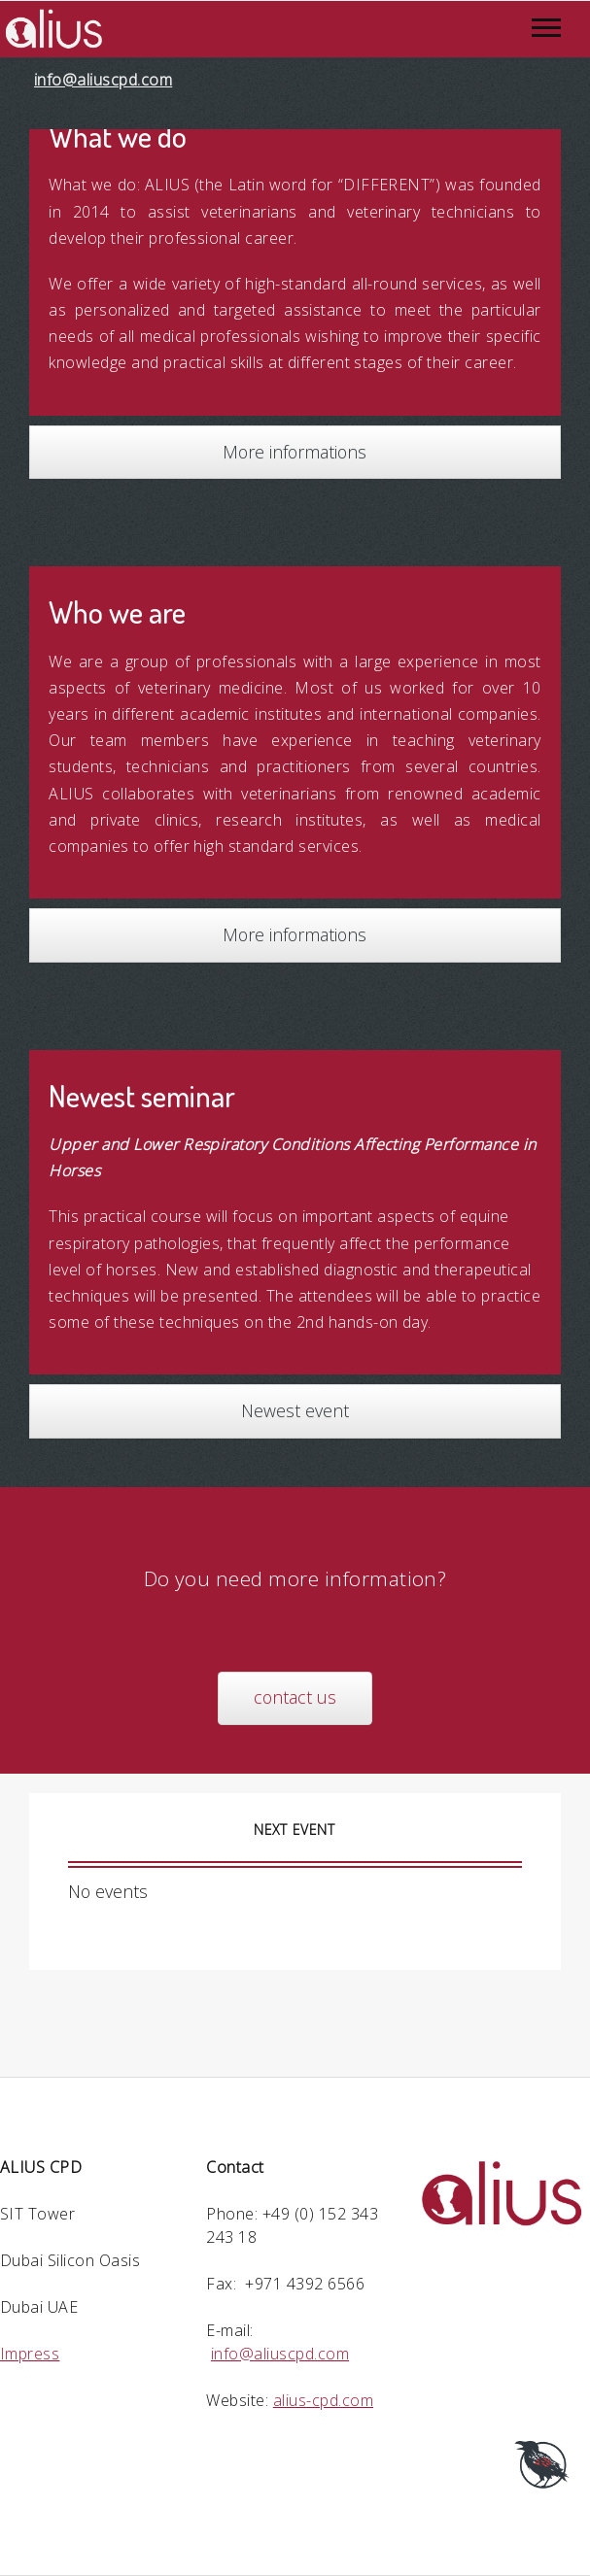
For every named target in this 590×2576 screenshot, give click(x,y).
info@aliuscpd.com (103, 79)
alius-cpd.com (323, 2400)
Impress (29, 2353)
